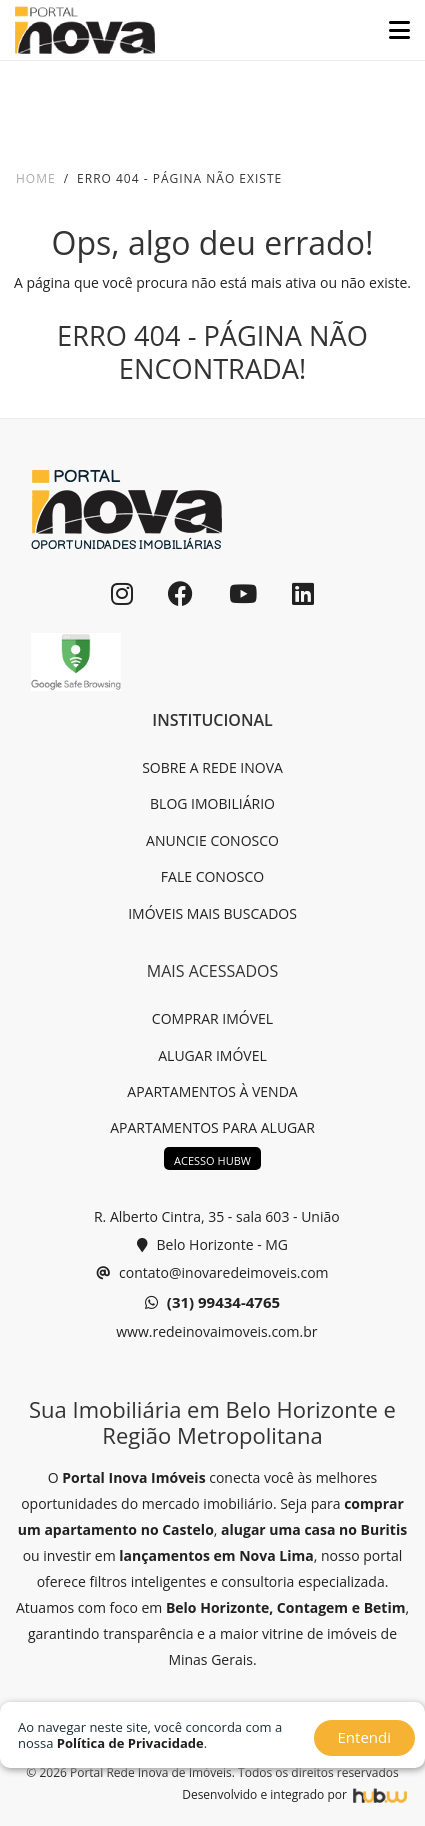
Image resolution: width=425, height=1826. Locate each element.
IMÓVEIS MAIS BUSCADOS (212, 913)
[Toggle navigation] (391, 30)
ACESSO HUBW (212, 1160)
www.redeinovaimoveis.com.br (215, 1331)
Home (36, 178)
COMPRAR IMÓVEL (212, 1018)
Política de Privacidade (130, 1743)
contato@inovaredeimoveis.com (212, 1273)
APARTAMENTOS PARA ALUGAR (212, 1127)
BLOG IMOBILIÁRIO (212, 803)
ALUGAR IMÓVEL (212, 1055)
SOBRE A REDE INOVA (212, 767)
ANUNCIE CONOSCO (212, 840)
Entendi (364, 1737)
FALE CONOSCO (212, 876)
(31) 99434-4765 (212, 1303)
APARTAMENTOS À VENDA (212, 1091)
